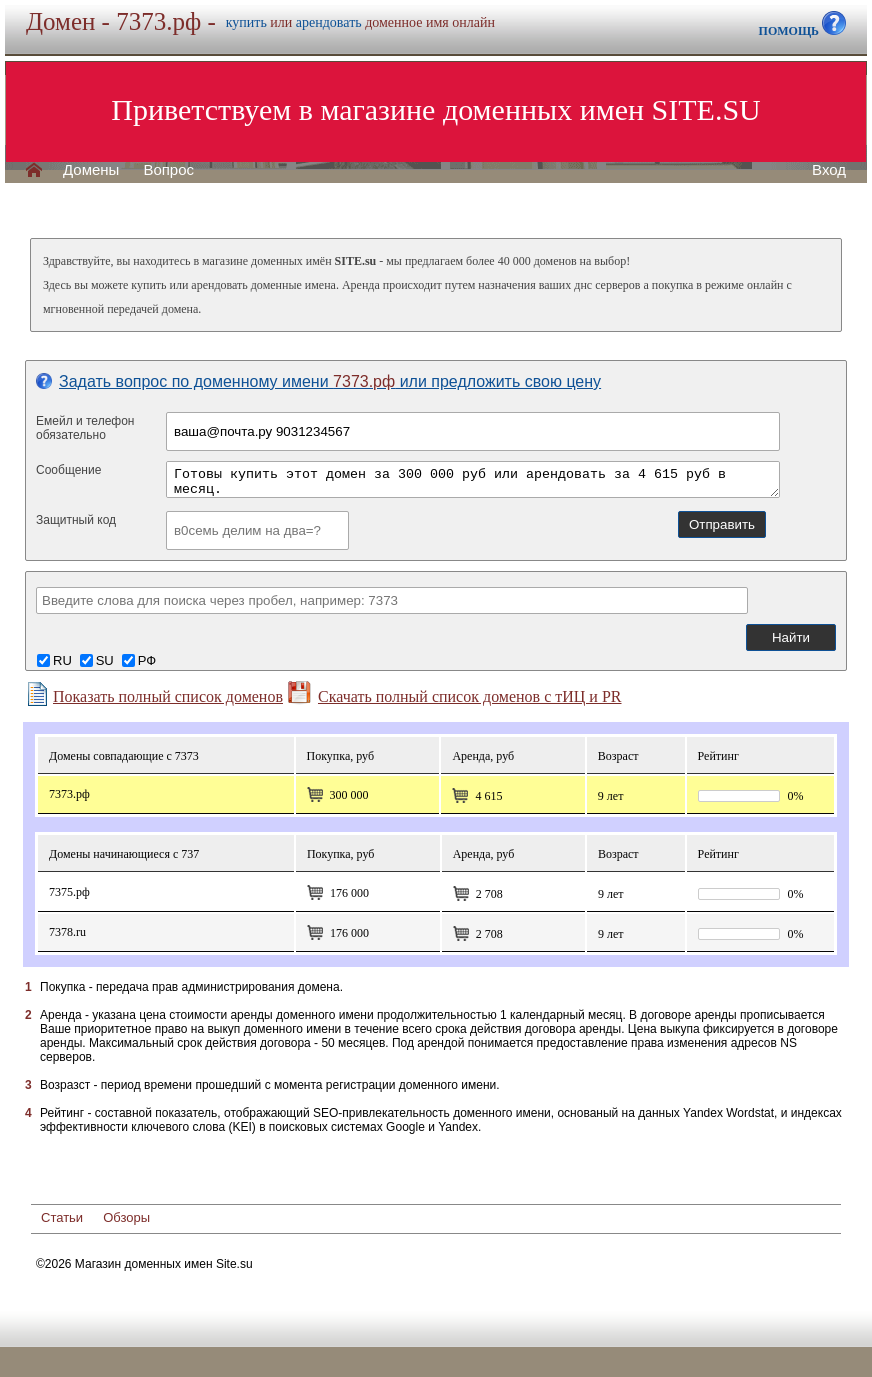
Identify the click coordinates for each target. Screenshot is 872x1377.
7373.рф (69, 794)
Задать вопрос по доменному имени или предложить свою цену (318, 381)
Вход (829, 170)
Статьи (62, 1217)
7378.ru (67, 932)
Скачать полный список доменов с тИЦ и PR (454, 693)
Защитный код (76, 520)
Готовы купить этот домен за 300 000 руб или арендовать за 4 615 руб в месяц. (473, 479)
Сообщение (68, 470)
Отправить (722, 524)
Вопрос (168, 170)
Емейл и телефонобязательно (85, 428)
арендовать (329, 22)
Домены (91, 170)
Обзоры (126, 1217)
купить (246, 22)
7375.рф (69, 892)
